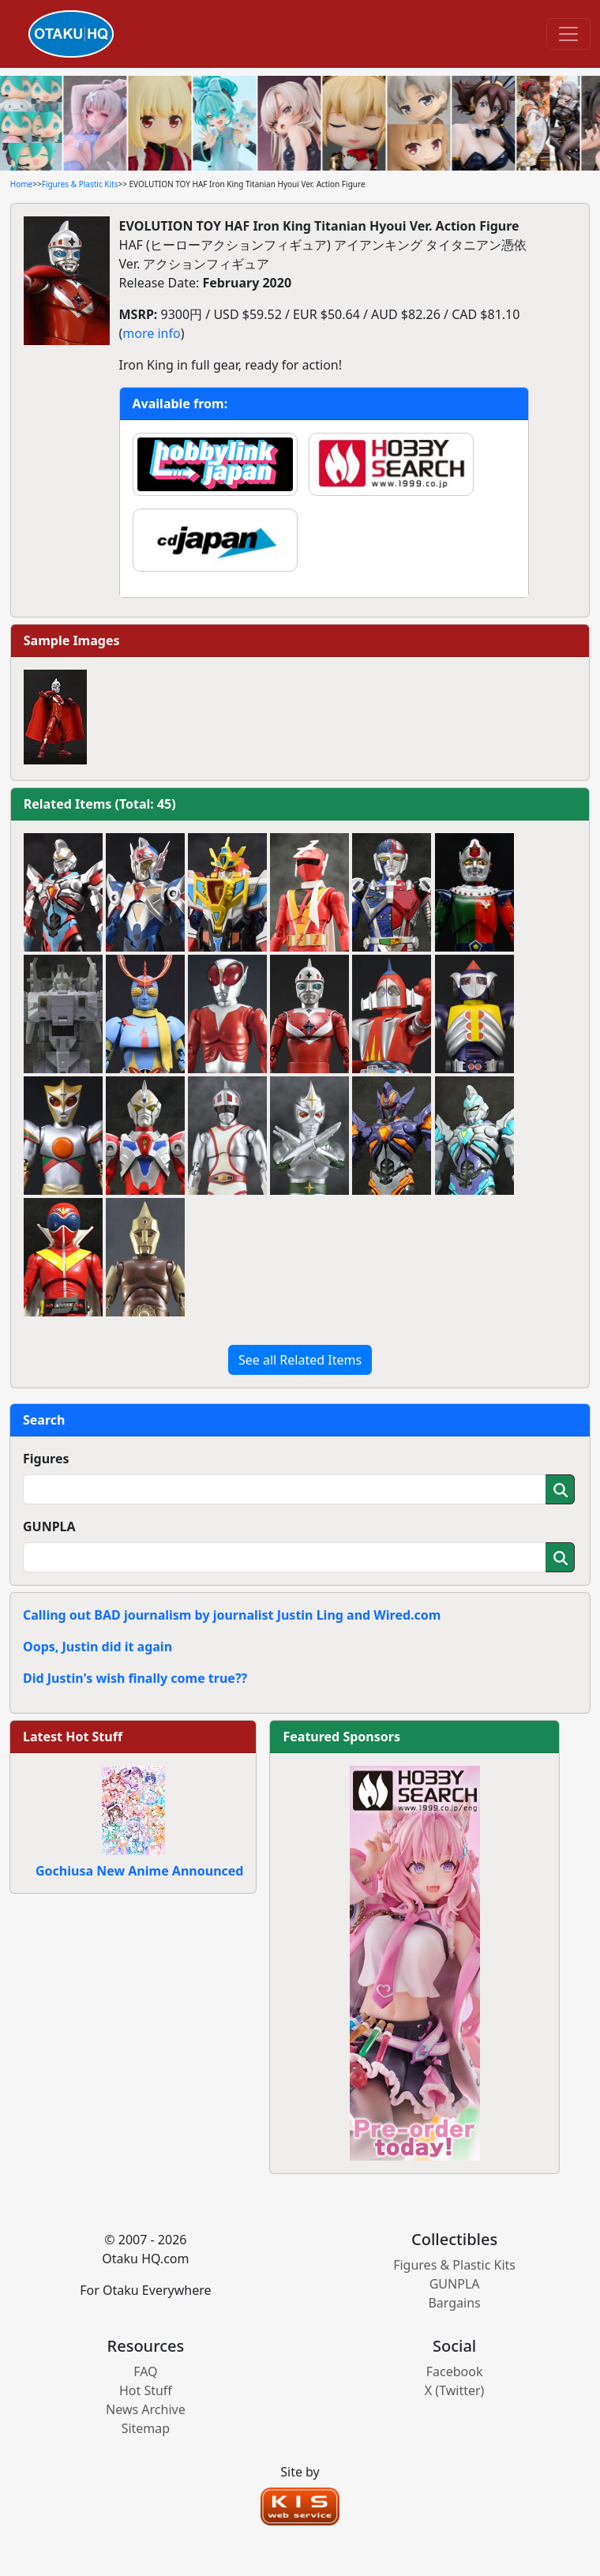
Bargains (454, 2302)
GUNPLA (49, 1526)
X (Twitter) (455, 2390)
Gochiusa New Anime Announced (139, 1870)
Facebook (454, 2371)
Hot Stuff (145, 2390)
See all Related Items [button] (300, 1360)
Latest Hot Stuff (72, 1736)
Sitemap (146, 2428)
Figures (46, 1458)
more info (151, 333)
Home (21, 184)
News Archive (146, 2409)
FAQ (145, 2371)
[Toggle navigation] (568, 34)
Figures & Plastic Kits (80, 184)
